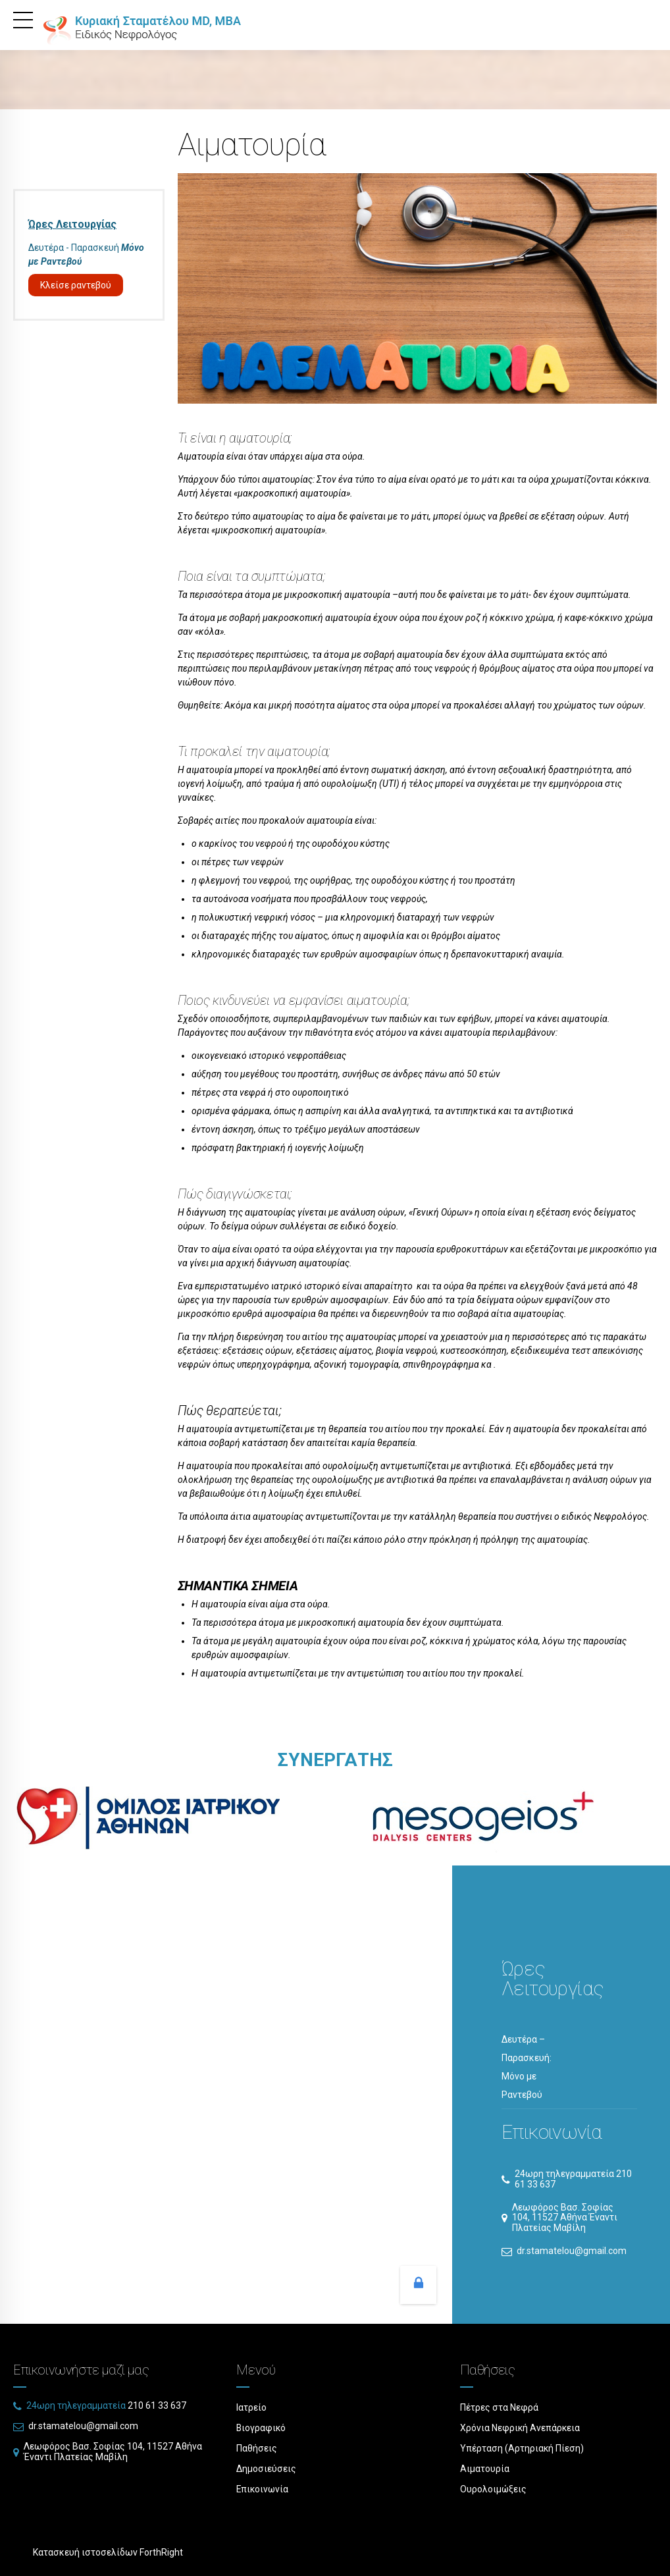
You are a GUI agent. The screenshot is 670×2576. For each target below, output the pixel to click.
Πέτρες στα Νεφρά (499, 2407)
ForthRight (161, 2552)
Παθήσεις (256, 2448)
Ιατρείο (251, 2407)
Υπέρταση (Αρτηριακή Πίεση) (522, 2448)
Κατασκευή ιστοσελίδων (85, 2552)
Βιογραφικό (261, 2428)
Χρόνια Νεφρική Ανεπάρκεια (520, 2428)
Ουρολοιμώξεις (493, 2489)
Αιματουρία (484, 2468)
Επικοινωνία (263, 2489)
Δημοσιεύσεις (266, 2468)
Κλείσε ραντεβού (75, 285)
